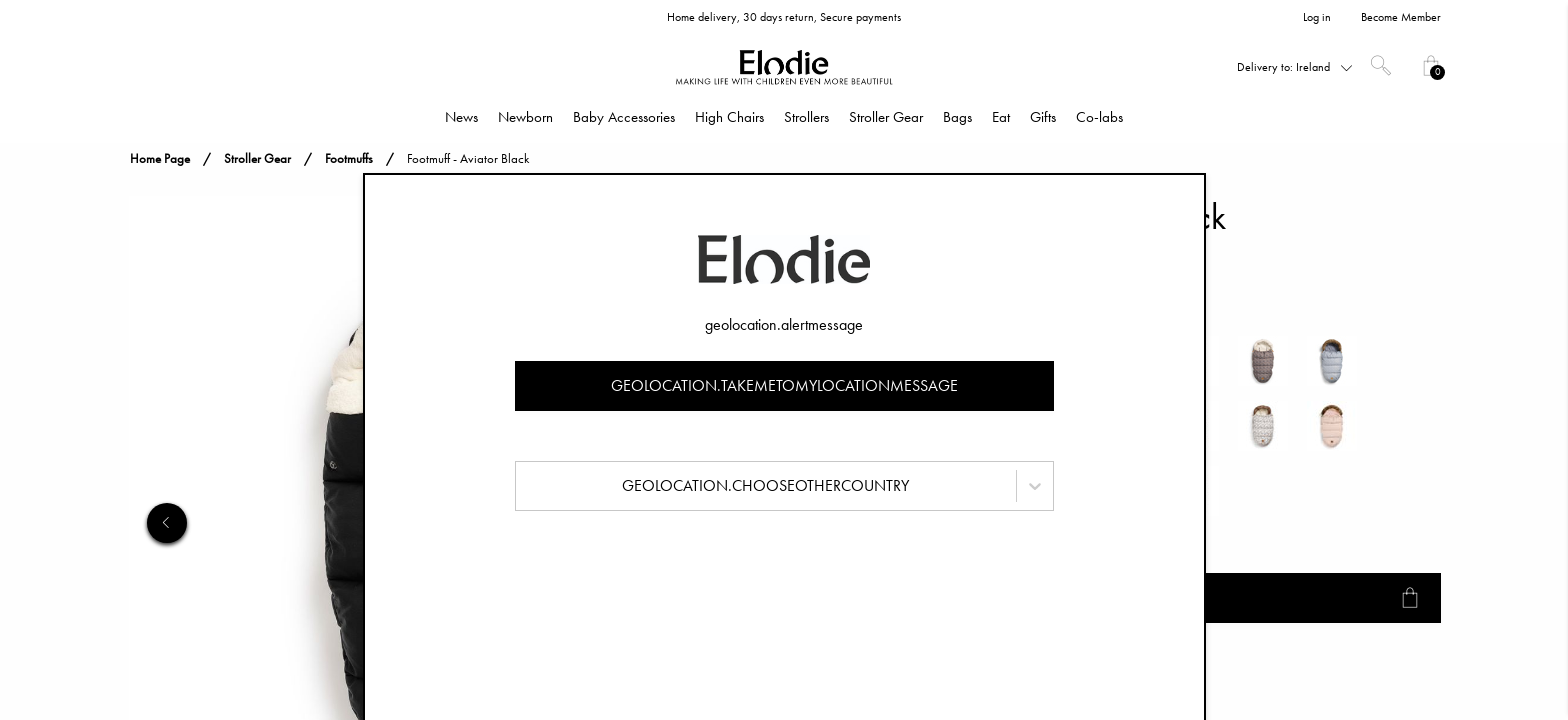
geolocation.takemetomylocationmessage (784, 385)
